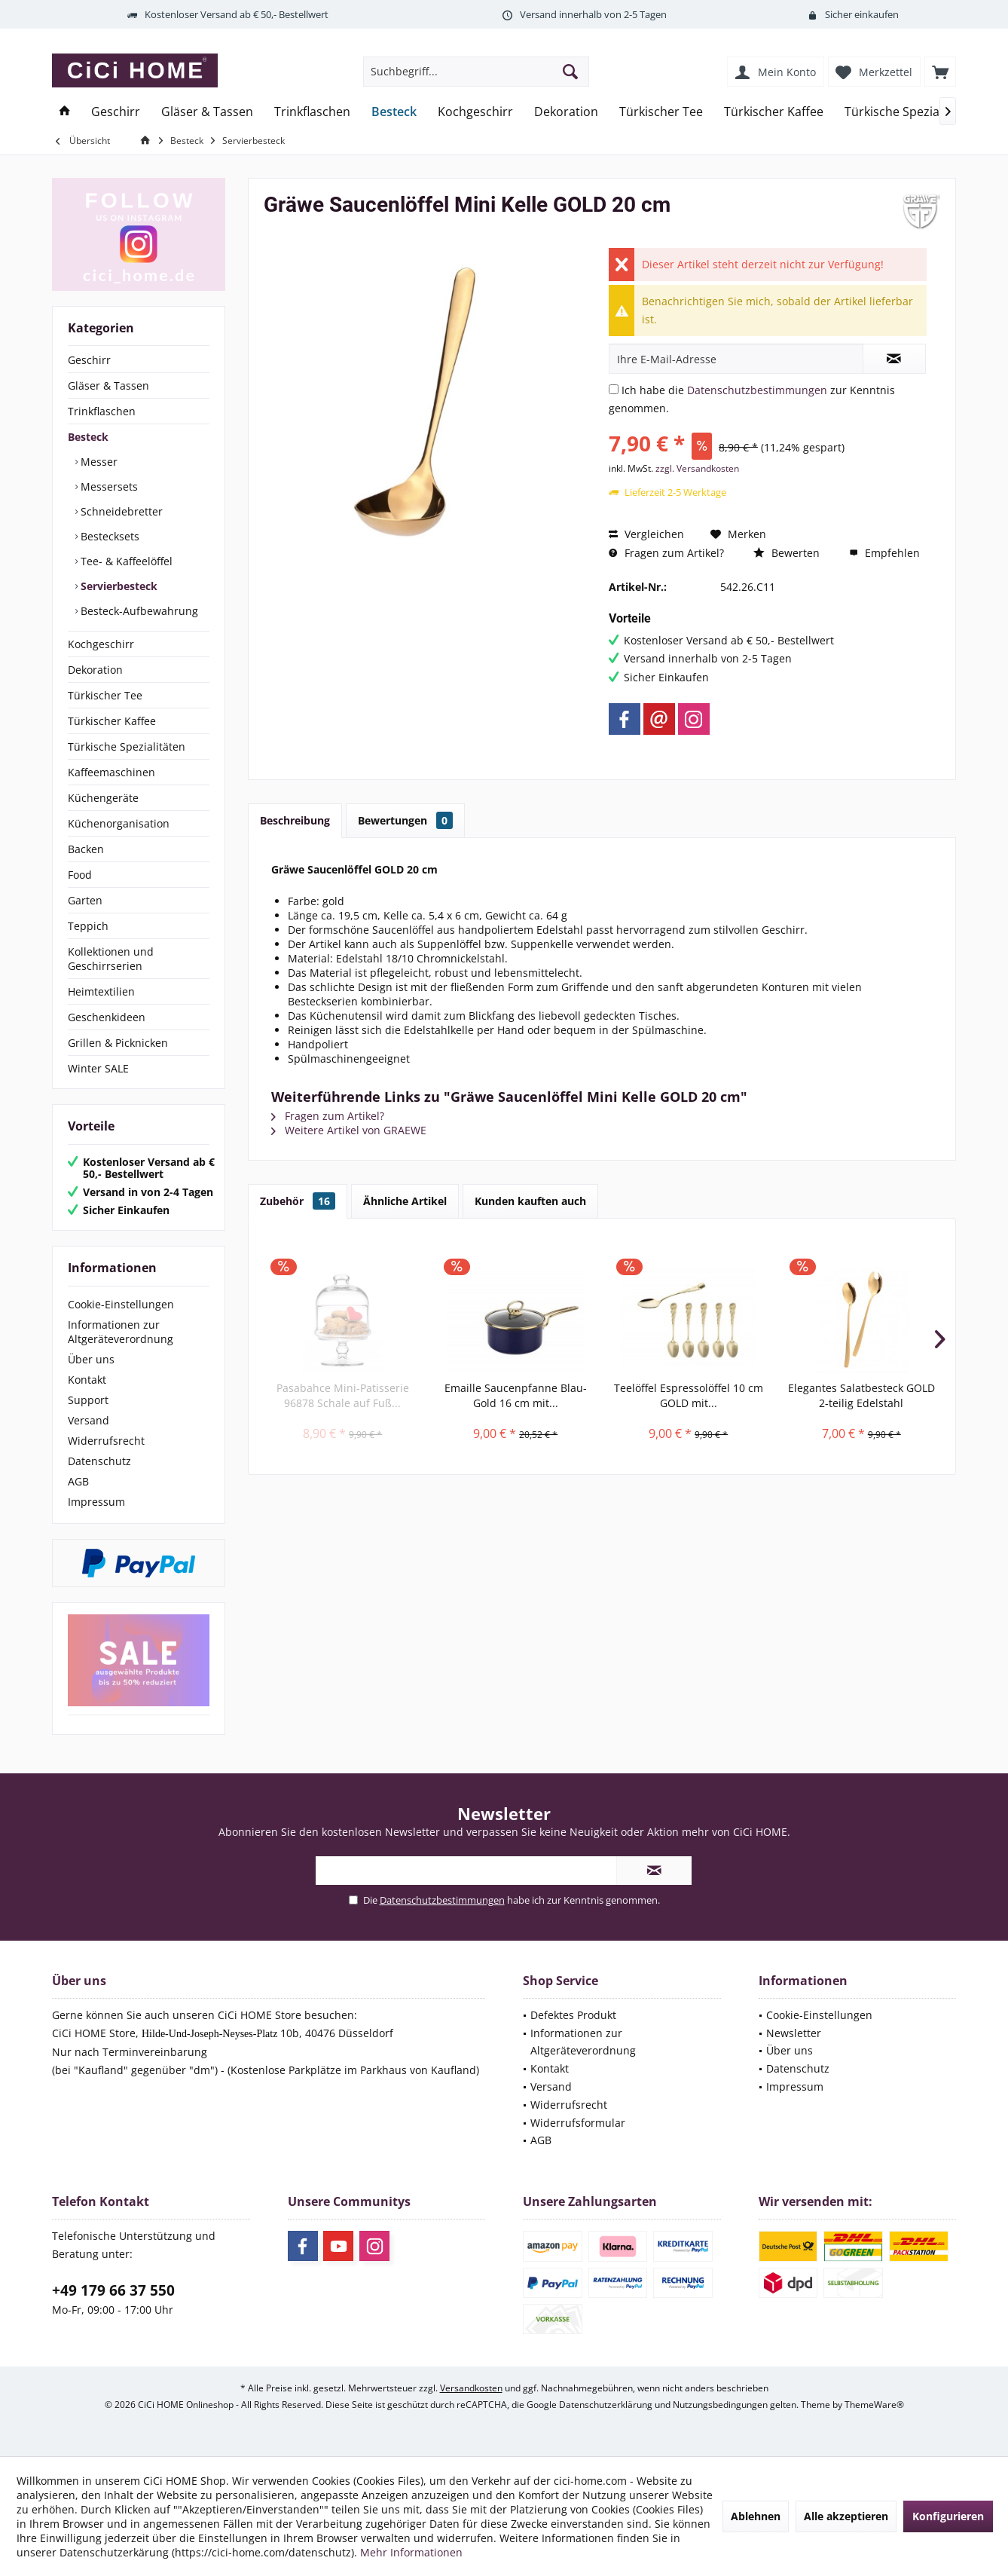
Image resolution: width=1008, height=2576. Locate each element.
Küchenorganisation (119, 823)
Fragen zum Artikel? (666, 553)
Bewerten (786, 553)
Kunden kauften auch (530, 1201)
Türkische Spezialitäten (126, 746)
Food (80, 874)
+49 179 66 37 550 (113, 2290)
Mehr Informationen (411, 2552)
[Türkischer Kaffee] (773, 111)
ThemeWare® (874, 2404)
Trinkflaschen (102, 411)
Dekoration (95, 669)
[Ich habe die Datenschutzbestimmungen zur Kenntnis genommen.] (614, 389)
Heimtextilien (101, 991)
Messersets (108, 486)
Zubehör (297, 1201)
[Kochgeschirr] (475, 111)
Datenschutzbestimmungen (757, 390)
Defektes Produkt (573, 2015)
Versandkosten (471, 2388)
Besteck (88, 437)
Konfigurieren (948, 2516)
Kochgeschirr (101, 644)
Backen (86, 849)
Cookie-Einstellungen (121, 1304)
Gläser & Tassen (108, 385)
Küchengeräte (103, 798)
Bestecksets (108, 536)
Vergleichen (646, 534)
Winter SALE (98, 1068)
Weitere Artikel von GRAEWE (348, 1130)
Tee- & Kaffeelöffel (125, 561)
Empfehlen (884, 553)
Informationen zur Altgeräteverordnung (120, 1331)
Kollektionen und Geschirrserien (111, 958)
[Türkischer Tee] (661, 111)
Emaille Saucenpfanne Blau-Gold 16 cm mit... (515, 1395)
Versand (88, 1420)
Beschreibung (295, 820)
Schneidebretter (120, 511)
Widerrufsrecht (106, 1440)
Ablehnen (755, 2516)
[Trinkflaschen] (312, 111)
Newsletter (793, 2033)
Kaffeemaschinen (111, 772)
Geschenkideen (106, 1017)
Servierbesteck (117, 586)
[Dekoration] (566, 111)
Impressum (96, 1502)
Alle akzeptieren (846, 2516)
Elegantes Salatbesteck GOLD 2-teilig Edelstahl (861, 1395)
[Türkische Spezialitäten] (910, 111)
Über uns (91, 1359)
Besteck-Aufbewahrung (138, 611)
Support (88, 1400)
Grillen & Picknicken (118, 1043)
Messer (98, 461)
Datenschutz (99, 1461)
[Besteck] (394, 111)
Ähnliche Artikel (405, 1201)
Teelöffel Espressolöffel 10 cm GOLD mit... (688, 1395)
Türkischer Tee (105, 695)
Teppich (88, 926)
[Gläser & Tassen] (207, 111)
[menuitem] (940, 72)
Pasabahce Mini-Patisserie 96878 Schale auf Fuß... (342, 1395)
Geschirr (89, 360)
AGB (78, 1481)
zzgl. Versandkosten (697, 468)
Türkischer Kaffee (112, 721)
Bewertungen (405, 820)
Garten (85, 900)
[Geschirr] (116, 111)
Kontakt (87, 1379)
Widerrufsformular (577, 2123)
